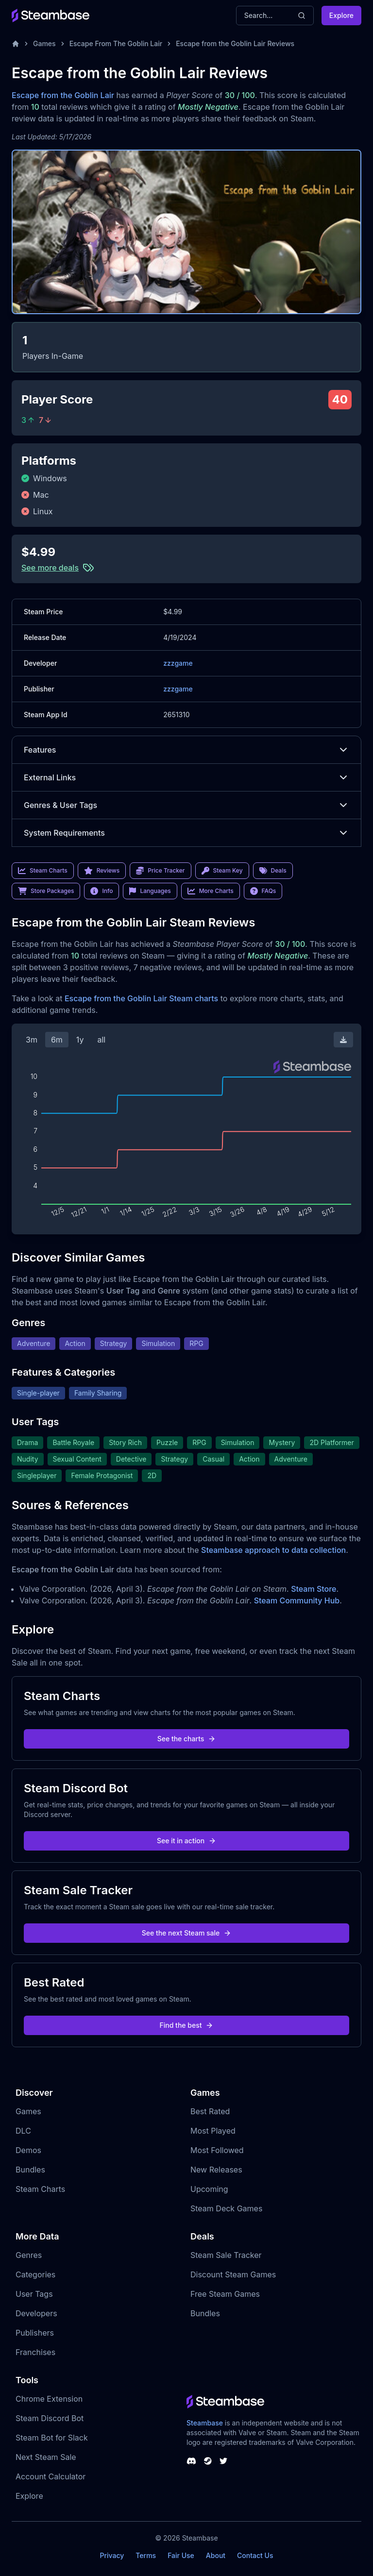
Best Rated (210, 2111)
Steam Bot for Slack (52, 2437)
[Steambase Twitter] (223, 2461)
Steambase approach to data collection (273, 1550)
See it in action (186, 1840)
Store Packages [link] (46, 891)
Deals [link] (273, 871)
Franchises (35, 2352)
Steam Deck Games (226, 2208)
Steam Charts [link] (43, 871)
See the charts (186, 1738)
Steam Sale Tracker (226, 2255)
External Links (186, 777)
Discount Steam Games (233, 2274)
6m (57, 1039)
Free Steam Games (225, 2294)
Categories (35, 2274)
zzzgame (178, 663)
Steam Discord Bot (50, 2418)
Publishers (35, 2333)
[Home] (15, 44)
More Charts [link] (210, 891)
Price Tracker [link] (160, 871)
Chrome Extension (49, 2399)
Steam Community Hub (297, 1600)
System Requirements (186, 833)
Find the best (187, 2025)
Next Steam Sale (46, 2457)
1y (80, 1039)
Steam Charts (40, 2189)
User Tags (34, 2294)
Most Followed (217, 2150)
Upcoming (209, 2189)
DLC (23, 2131)
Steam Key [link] (222, 871)
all (101, 1039)
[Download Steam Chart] (343, 1039)
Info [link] (101, 891)
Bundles (30, 2169)
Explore (341, 15)
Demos (28, 2150)
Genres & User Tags (186, 805)
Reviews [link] (102, 871)
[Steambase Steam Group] (208, 2461)
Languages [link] (149, 891)
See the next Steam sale (187, 1933)
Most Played (213, 2131)
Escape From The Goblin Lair (116, 43)
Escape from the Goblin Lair (63, 95)
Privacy (112, 2555)
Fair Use (181, 2555)
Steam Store (313, 1589)
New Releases (216, 2169)
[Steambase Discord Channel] (191, 2461)
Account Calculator (50, 2476)
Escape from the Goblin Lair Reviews (235, 43)
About (215, 2555)
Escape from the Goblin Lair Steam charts (141, 998)
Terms (146, 2555)
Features (186, 750)
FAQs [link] (263, 891)
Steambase (204, 2423)
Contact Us (255, 2555)
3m (31, 1039)
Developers (36, 2313)
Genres (29, 2255)
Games (44, 43)
